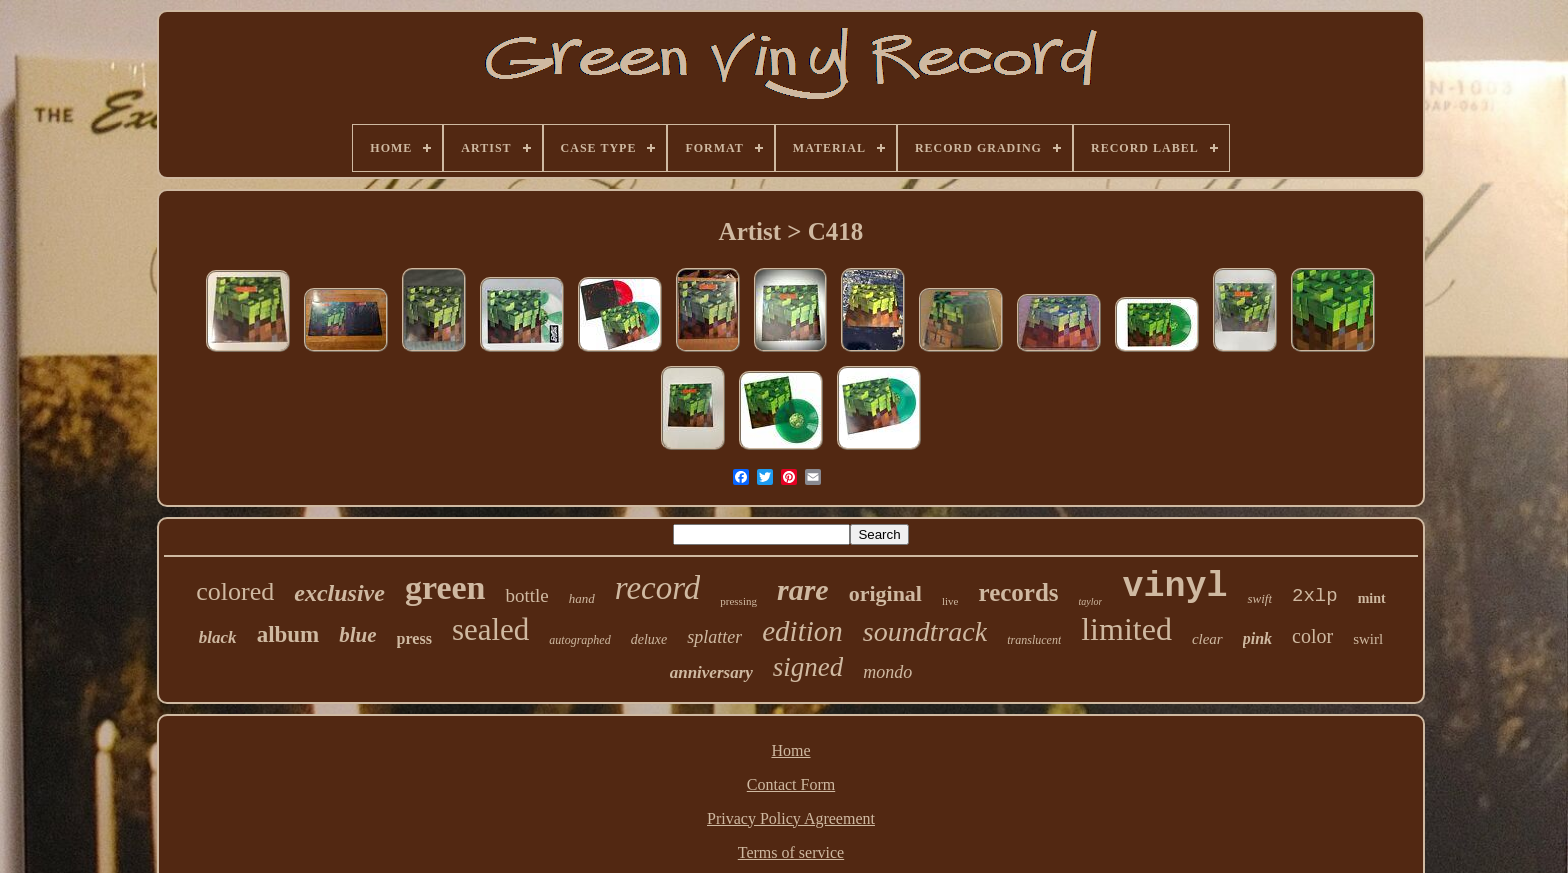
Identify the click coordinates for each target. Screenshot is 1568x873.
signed (808, 667)
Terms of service (791, 852)
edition (802, 631)
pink (1257, 638)
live (950, 601)
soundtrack (925, 631)
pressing (738, 601)
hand (582, 598)
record (658, 588)
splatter (714, 637)
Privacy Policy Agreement (791, 818)
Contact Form (791, 784)
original (885, 593)
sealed (490, 629)
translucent (1034, 640)
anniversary (711, 672)
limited (1126, 629)
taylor (1091, 601)
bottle (526, 595)
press (414, 638)
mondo (887, 672)
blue (357, 635)
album (288, 634)
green (445, 587)
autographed (579, 640)
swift (1259, 598)
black (218, 637)
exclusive (339, 593)
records (1018, 592)
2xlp (1315, 596)
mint (1372, 598)
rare (803, 589)
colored (235, 591)
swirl (1368, 639)
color (1312, 636)
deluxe (649, 639)
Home (790, 750)
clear (1207, 639)
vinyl (1174, 587)
